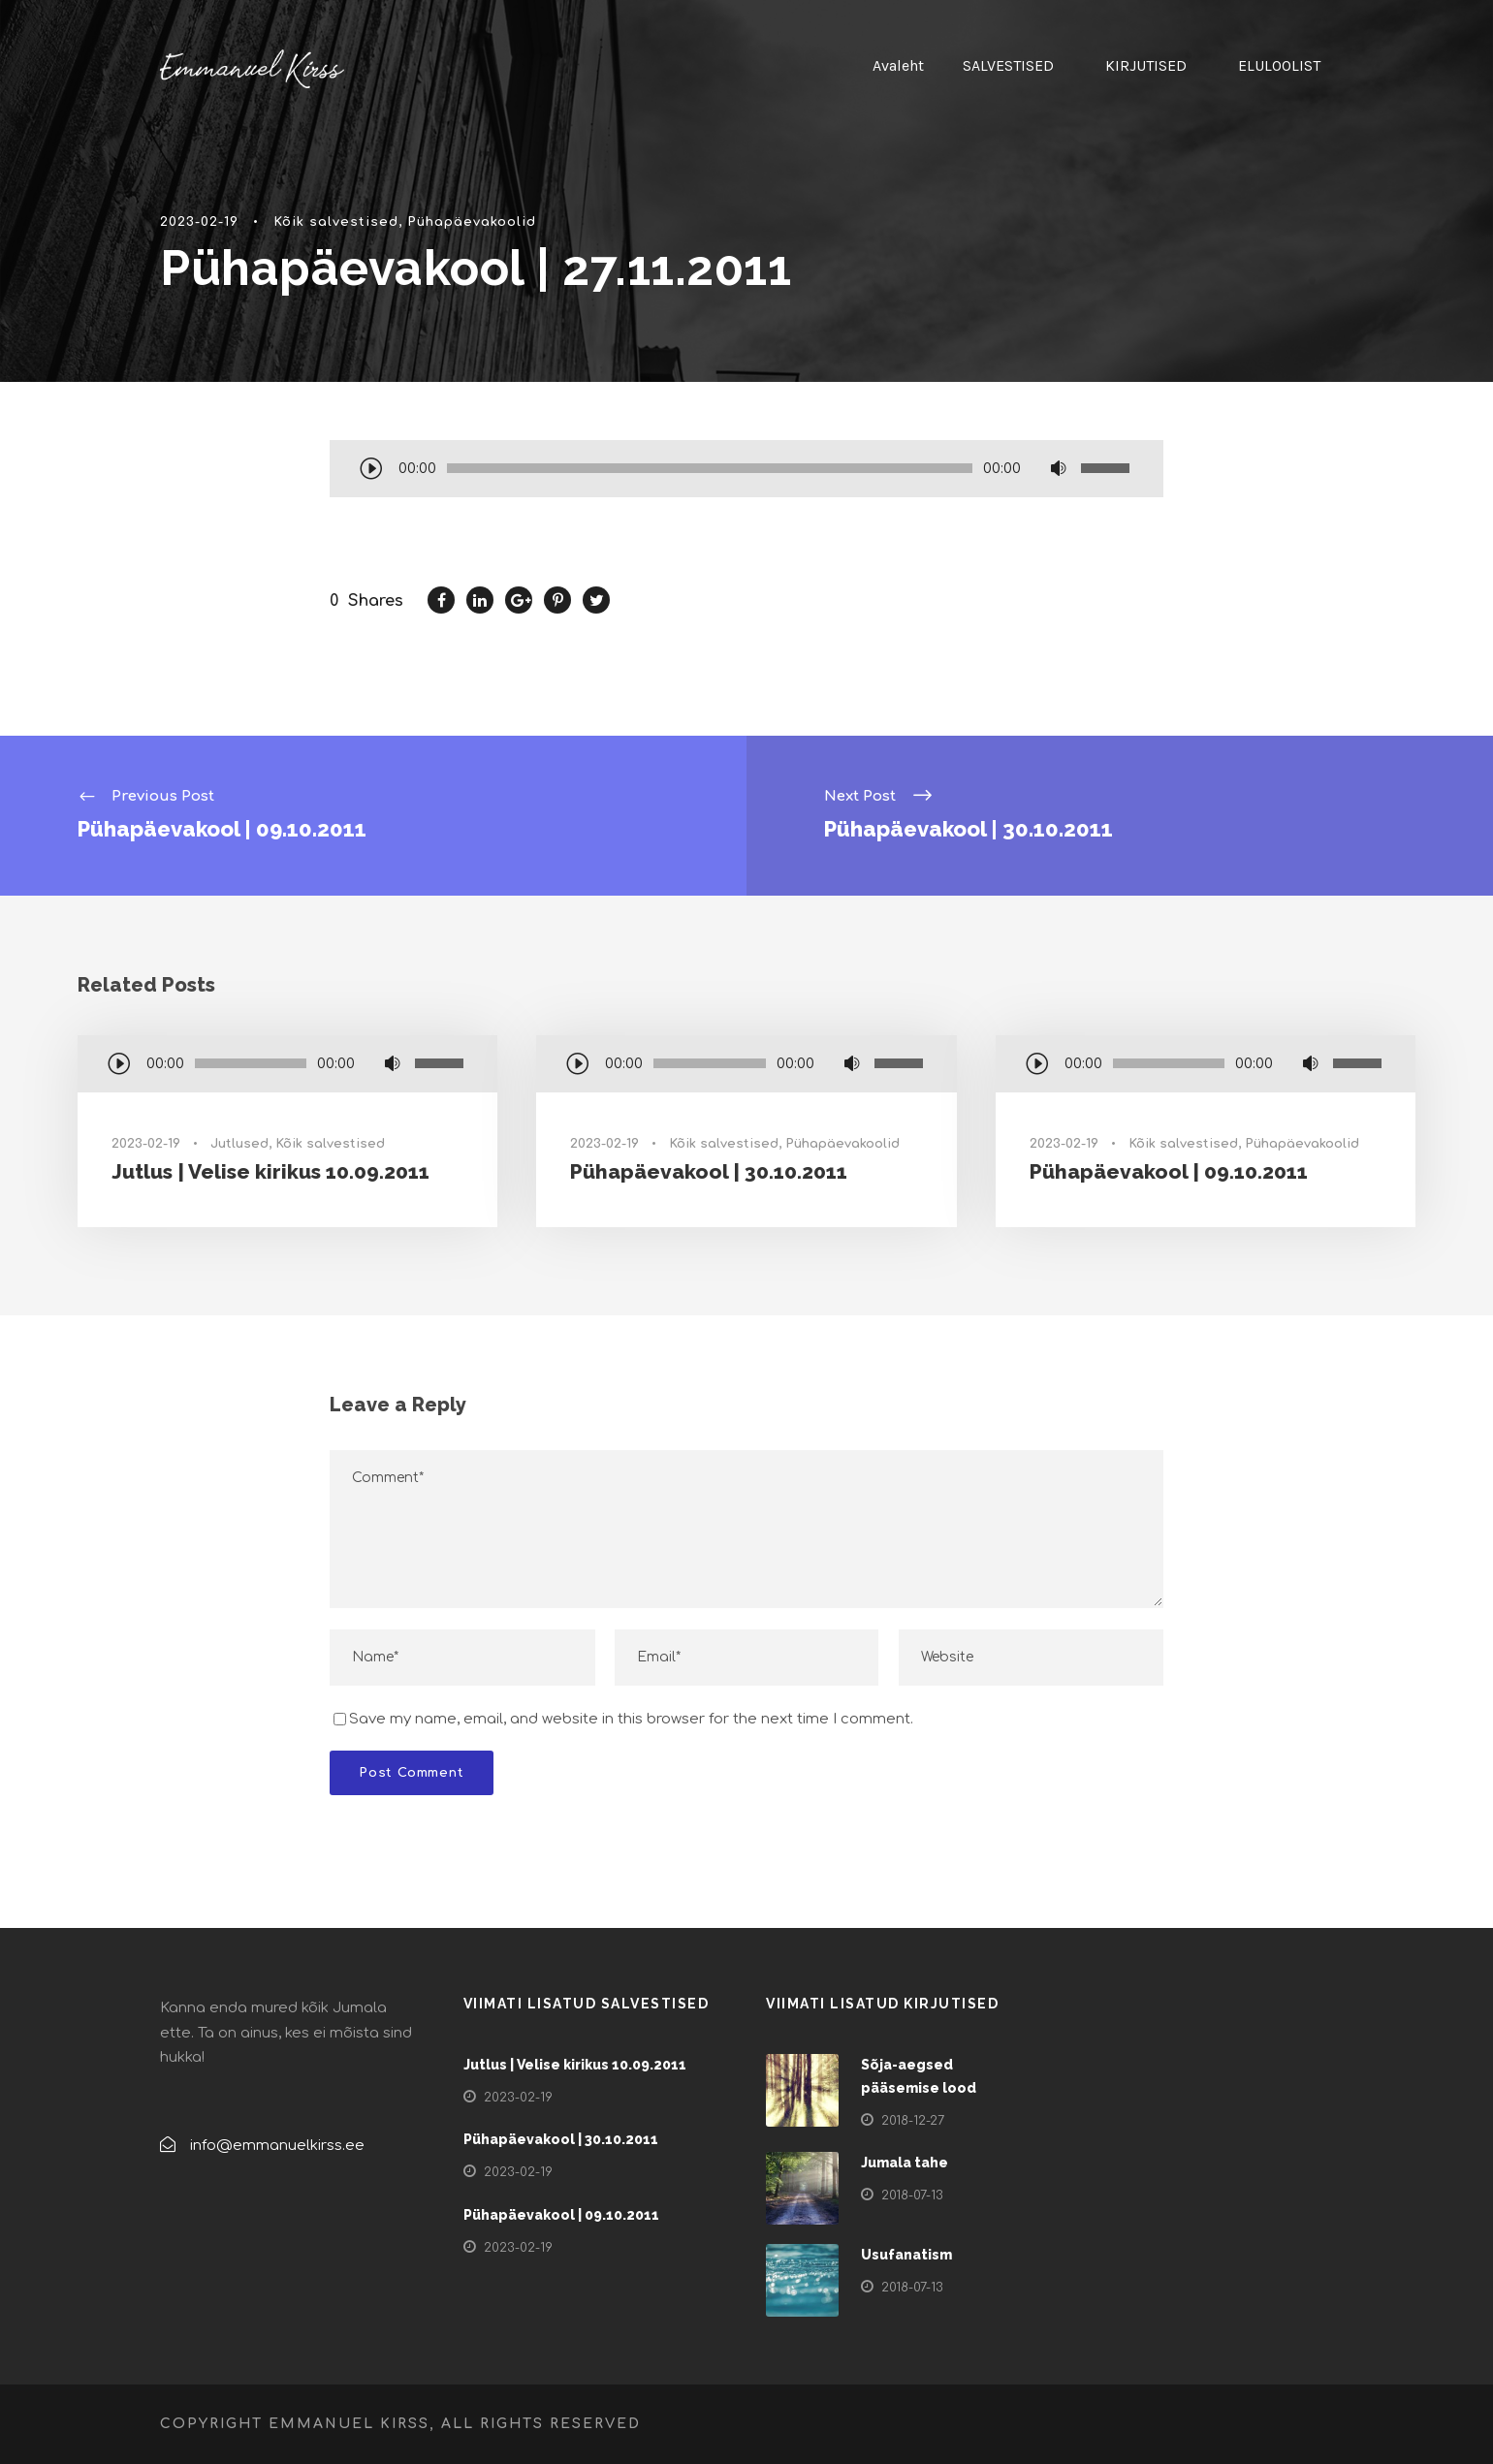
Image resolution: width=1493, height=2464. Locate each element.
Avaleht (898, 65)
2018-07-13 (912, 2195)
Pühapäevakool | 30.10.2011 (708, 1171)
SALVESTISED (1008, 65)
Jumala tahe (904, 2162)
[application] (746, 470)
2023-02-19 (199, 222)
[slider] (709, 468)
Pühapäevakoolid (471, 222)
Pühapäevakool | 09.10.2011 (1169, 1171)
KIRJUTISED (1146, 65)
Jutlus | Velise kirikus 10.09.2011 (270, 1171)
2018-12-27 (912, 2121)
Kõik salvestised (335, 222)
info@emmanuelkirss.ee (277, 2145)
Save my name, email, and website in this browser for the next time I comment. (631, 1719)
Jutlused (239, 1144)
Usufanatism (906, 2254)
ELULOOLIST (1279, 65)
